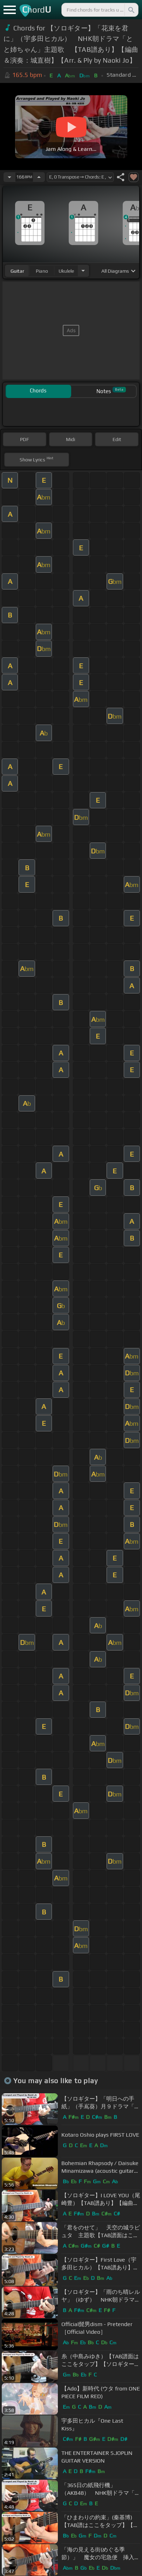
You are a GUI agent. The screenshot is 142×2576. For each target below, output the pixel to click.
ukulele (66, 271)
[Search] (130, 10)
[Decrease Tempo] (9, 177)
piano (42, 271)
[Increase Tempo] (39, 177)
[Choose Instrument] (83, 270)
